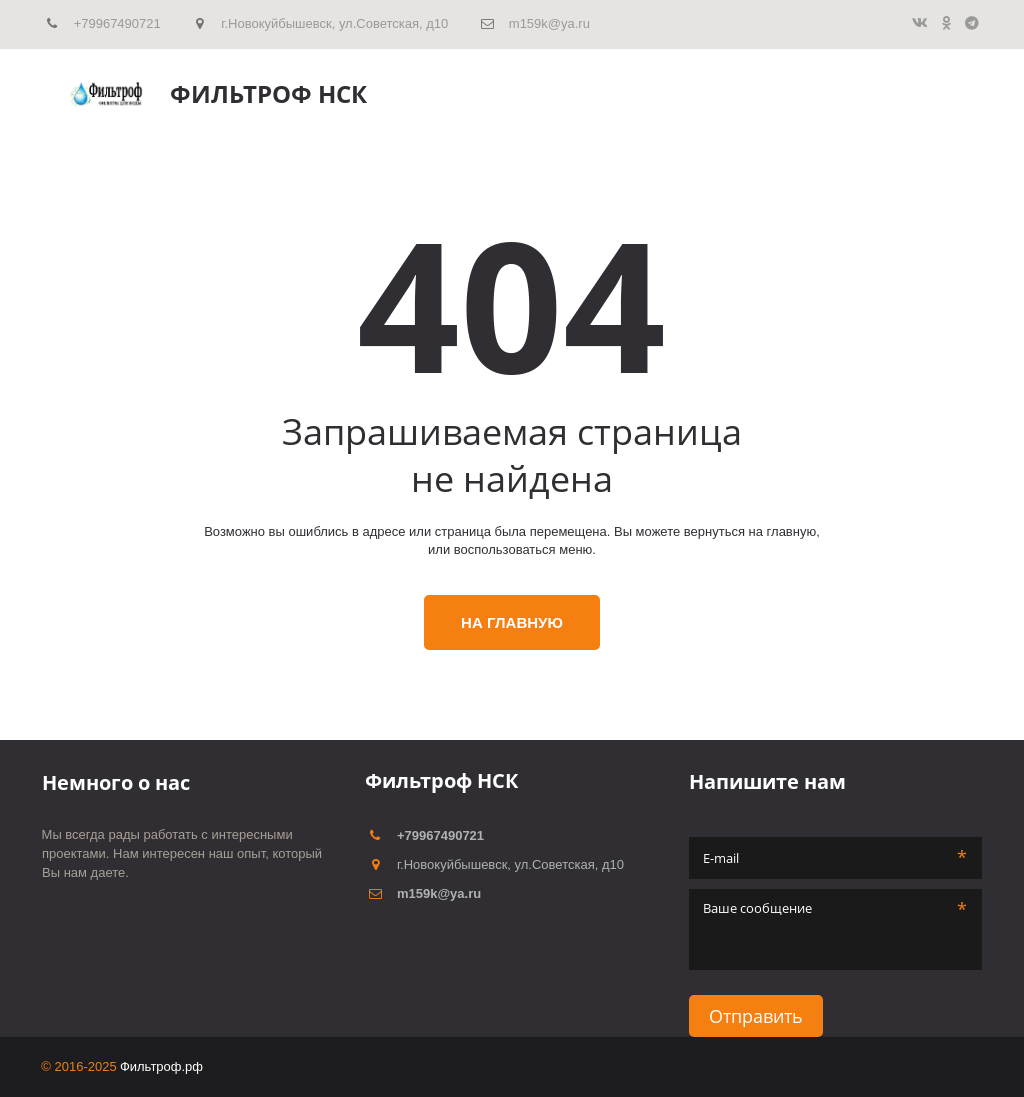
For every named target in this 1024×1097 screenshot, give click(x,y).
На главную (512, 622)
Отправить (756, 1016)
